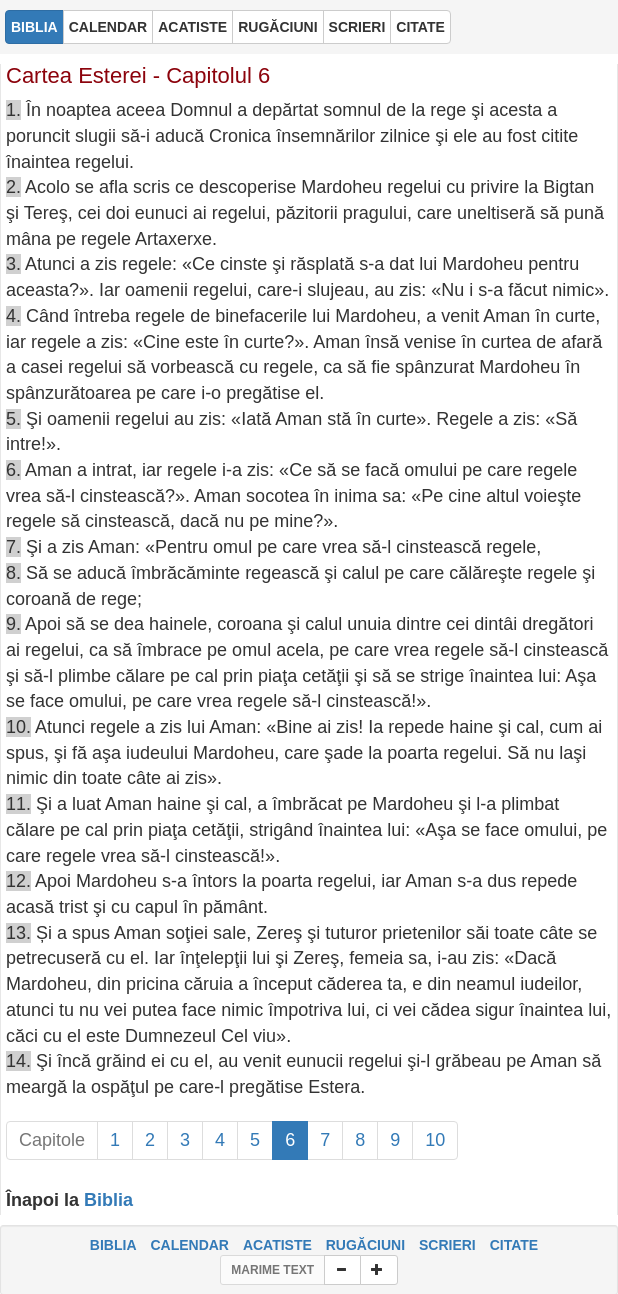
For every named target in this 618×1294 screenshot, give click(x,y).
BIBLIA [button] (34, 27)
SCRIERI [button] (357, 27)
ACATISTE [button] (192, 27)
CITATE (514, 1245)
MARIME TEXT (272, 1270)
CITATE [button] (420, 27)
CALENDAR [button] (108, 27)
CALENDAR (189, 1245)
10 (435, 1140)
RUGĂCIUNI (365, 1245)
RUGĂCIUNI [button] (277, 27)
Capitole (52, 1140)
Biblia (108, 1200)
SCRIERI (447, 1245)
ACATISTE (277, 1245)
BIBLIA (113, 1245)
